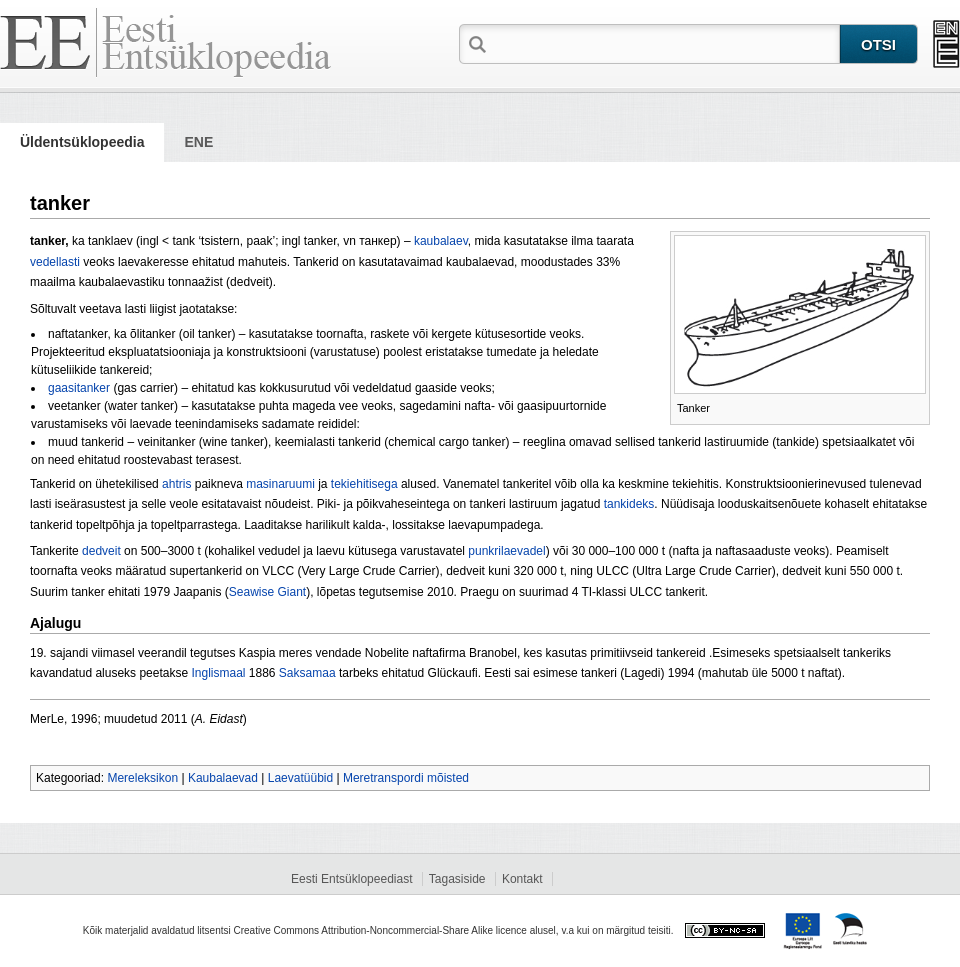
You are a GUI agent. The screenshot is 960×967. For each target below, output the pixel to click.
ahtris (176, 484)
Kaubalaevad (223, 778)
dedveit (101, 551)
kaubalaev (441, 241)
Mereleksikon (142, 778)
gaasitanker (79, 388)
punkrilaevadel (506, 551)
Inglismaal (218, 673)
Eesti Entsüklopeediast (351, 879)
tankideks (629, 504)
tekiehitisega (364, 484)
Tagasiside (457, 879)
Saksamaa (307, 673)
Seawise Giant (267, 592)
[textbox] (665, 43)
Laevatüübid (300, 778)
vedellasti (55, 262)
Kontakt (522, 879)
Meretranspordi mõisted (406, 778)
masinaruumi (280, 484)
